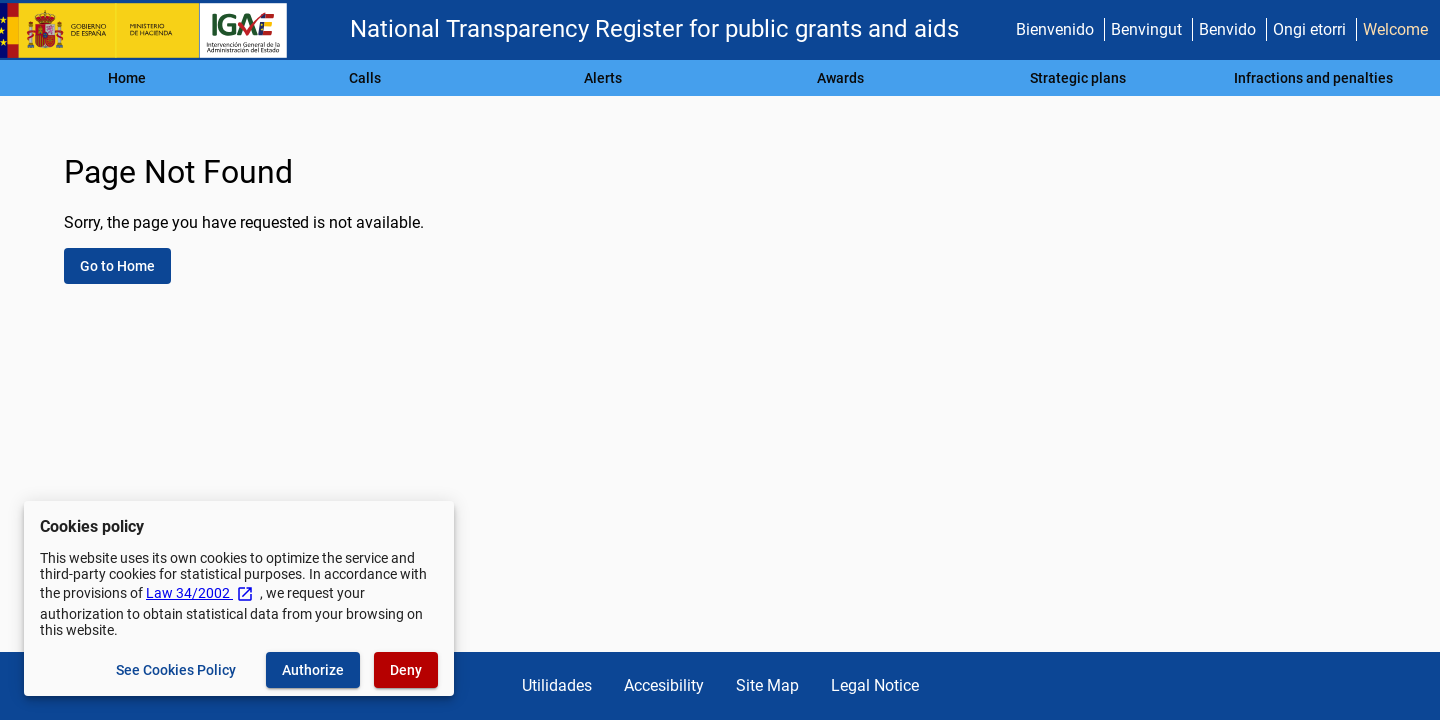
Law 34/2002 (200, 593)
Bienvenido (1055, 29)
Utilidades (557, 685)
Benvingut (1146, 29)
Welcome (1395, 29)
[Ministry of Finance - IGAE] (153, 30)
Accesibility (664, 685)
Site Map (767, 685)
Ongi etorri (1309, 29)
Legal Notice (875, 685)
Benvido (1227, 29)
